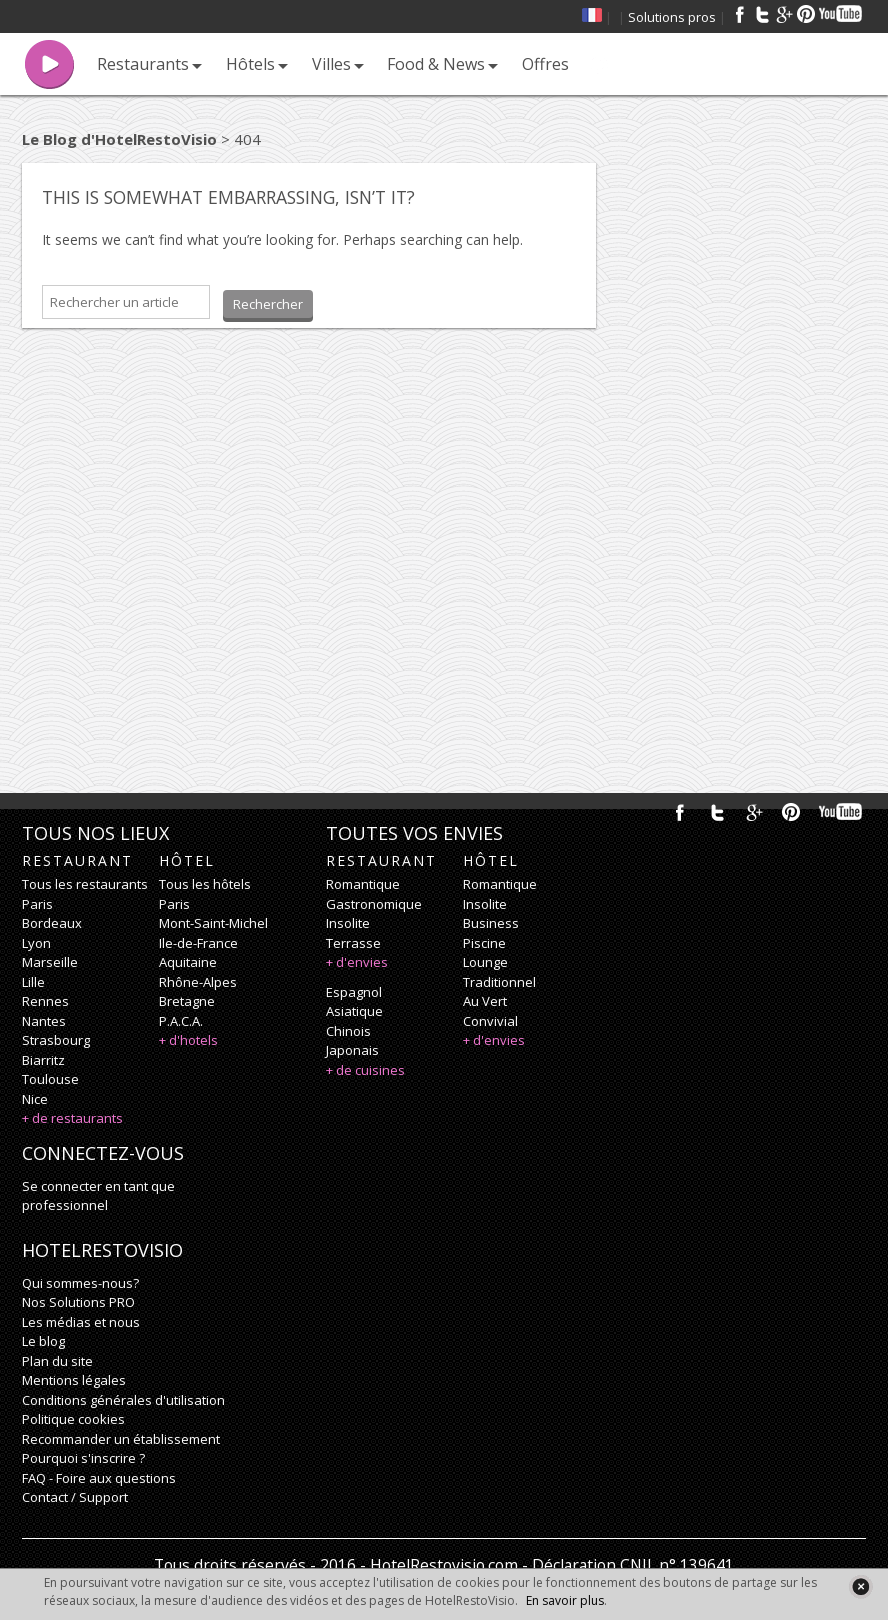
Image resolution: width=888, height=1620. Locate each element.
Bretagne (187, 1001)
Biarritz (43, 1060)
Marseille (50, 962)
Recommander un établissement (121, 1439)
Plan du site (57, 1361)
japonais (352, 1050)
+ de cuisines (365, 1070)
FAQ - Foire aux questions (99, 1478)
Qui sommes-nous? (80, 1283)
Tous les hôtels (205, 884)
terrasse (353, 943)
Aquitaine (188, 962)
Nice (35, 1099)
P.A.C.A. (181, 1021)
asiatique (354, 1011)
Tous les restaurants (85, 884)
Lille (33, 982)
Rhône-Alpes (198, 982)
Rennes (45, 1001)
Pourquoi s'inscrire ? (83, 1458)
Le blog (43, 1341)
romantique (363, 884)
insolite (348, 923)
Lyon (36, 943)
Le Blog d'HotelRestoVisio (119, 139)
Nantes (44, 1021)
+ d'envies (357, 962)
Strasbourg (56, 1040)
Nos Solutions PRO (78, 1302)
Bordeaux (52, 923)
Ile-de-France (198, 943)
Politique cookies (73, 1419)
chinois (348, 1031)
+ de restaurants (72, 1118)
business (491, 923)
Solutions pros (672, 17)
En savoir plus (565, 1600)
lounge (485, 962)
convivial (490, 1021)
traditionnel (499, 982)
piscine (484, 943)
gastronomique (374, 904)
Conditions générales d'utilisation (123, 1400)
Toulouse (50, 1079)
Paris (37, 904)
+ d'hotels (188, 1040)
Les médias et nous (81, 1322)
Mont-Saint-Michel (213, 923)
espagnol (354, 992)
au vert (485, 1001)
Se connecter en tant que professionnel (98, 1196)
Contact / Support (75, 1497)
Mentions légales (74, 1380)
